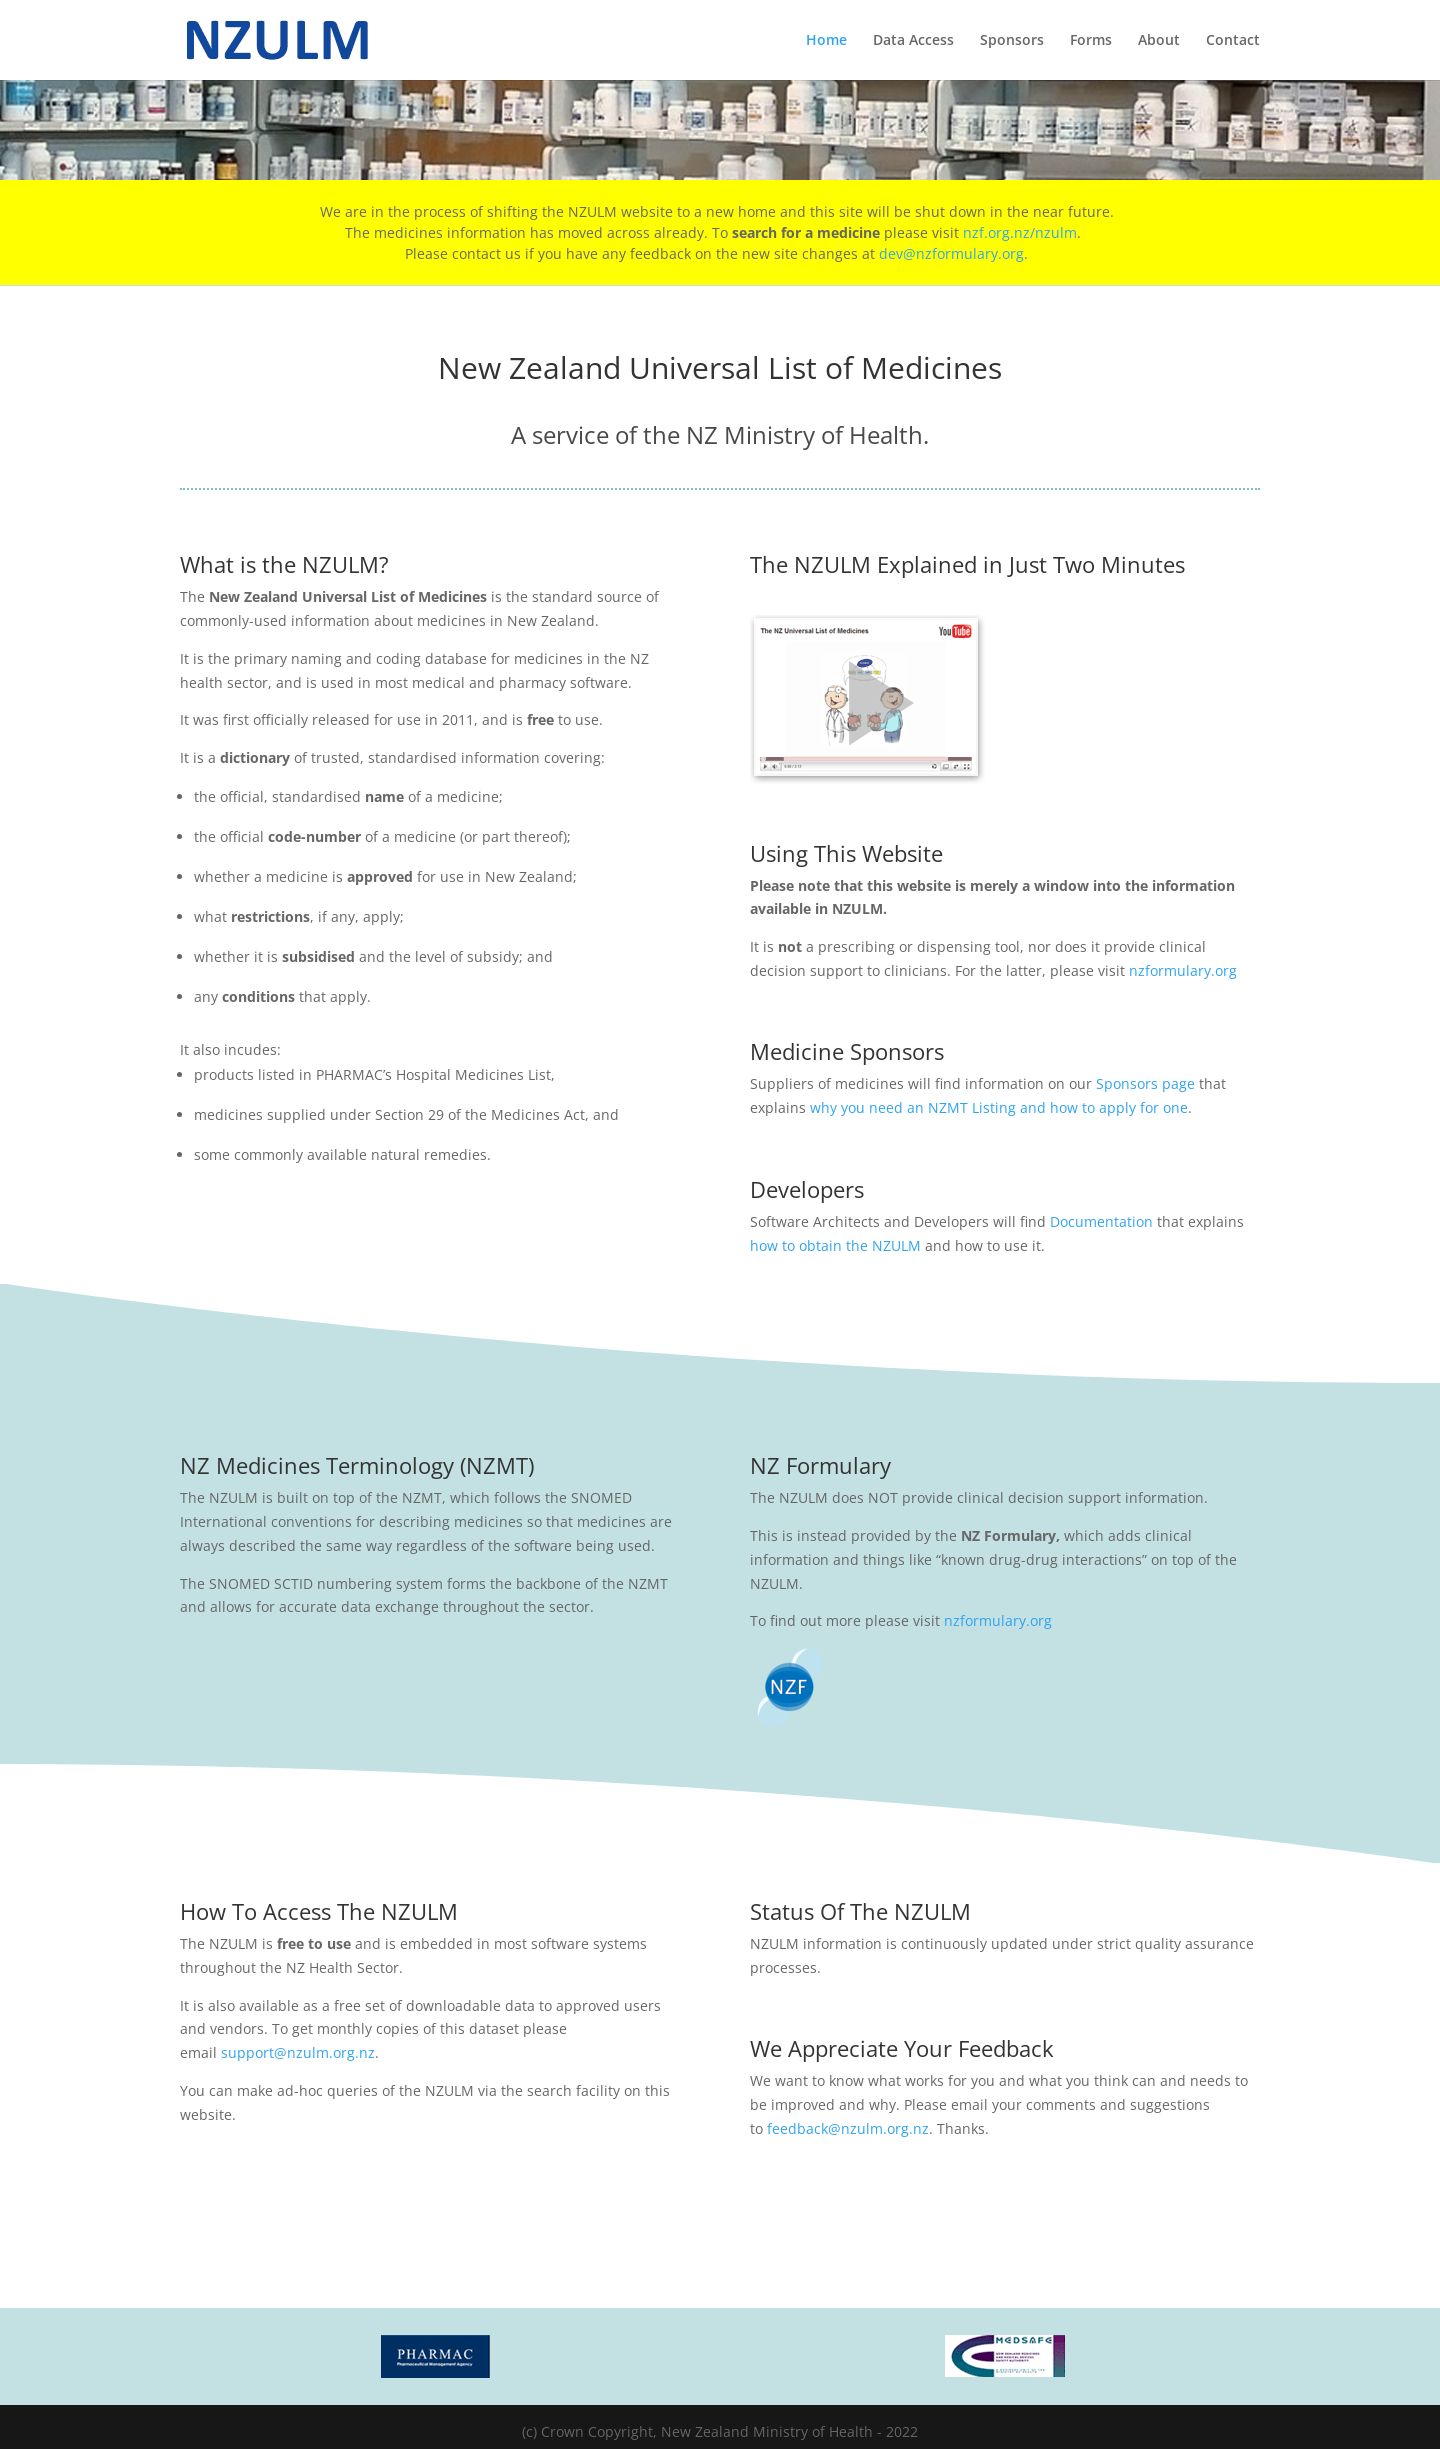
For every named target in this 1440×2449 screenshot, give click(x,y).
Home (826, 41)
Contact (1233, 41)
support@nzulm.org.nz (298, 2052)
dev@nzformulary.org (951, 253)
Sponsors (1012, 41)
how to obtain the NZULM (835, 1245)
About (1159, 41)
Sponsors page (1145, 1083)
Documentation (1101, 1221)
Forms (1091, 41)
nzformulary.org (1183, 970)
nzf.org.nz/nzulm (1020, 232)
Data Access (913, 41)
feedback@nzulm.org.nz (848, 2128)
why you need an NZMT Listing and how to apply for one (999, 1107)
